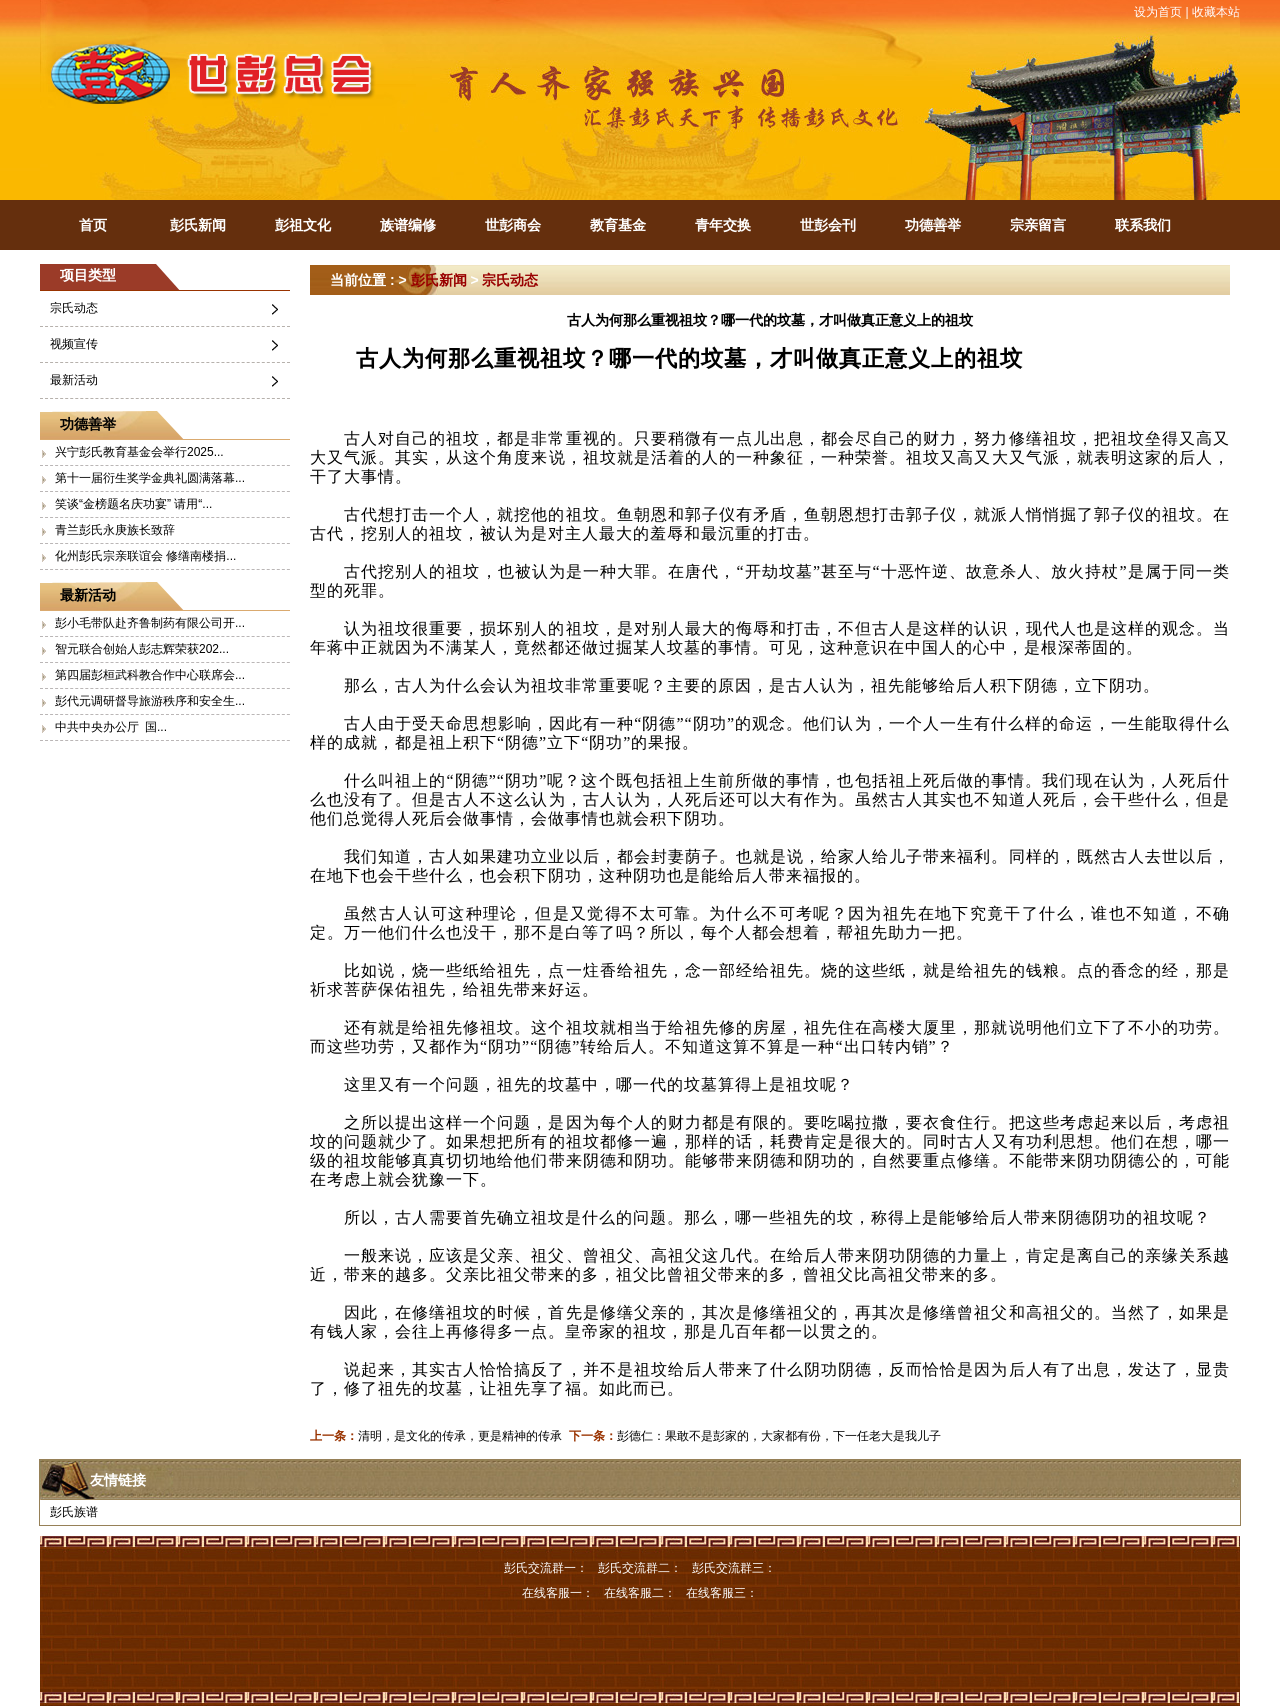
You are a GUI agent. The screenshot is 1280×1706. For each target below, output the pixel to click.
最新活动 (74, 380)
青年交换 (723, 225)
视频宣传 (74, 344)
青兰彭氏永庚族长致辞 (115, 530)
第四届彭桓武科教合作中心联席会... (150, 675)
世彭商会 (513, 225)
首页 (93, 225)
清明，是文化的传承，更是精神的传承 (460, 1436)
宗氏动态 (74, 308)
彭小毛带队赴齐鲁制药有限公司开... (150, 623)
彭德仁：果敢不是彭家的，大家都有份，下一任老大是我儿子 (779, 1436)
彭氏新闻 (198, 225)
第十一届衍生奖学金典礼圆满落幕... (150, 478)
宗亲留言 (1038, 225)
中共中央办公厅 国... (111, 727)
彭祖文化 (303, 225)
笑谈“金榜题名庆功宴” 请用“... (133, 504)
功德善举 (933, 225)
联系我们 (1143, 225)
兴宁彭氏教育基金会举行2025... (139, 452)
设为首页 (1158, 12)
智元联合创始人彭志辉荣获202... (142, 649)
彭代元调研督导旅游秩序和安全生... (150, 701)
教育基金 (618, 225)
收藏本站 (1216, 12)
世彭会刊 (828, 225)
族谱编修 (408, 225)
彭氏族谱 (74, 1512)
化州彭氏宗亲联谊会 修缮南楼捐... (145, 556)
